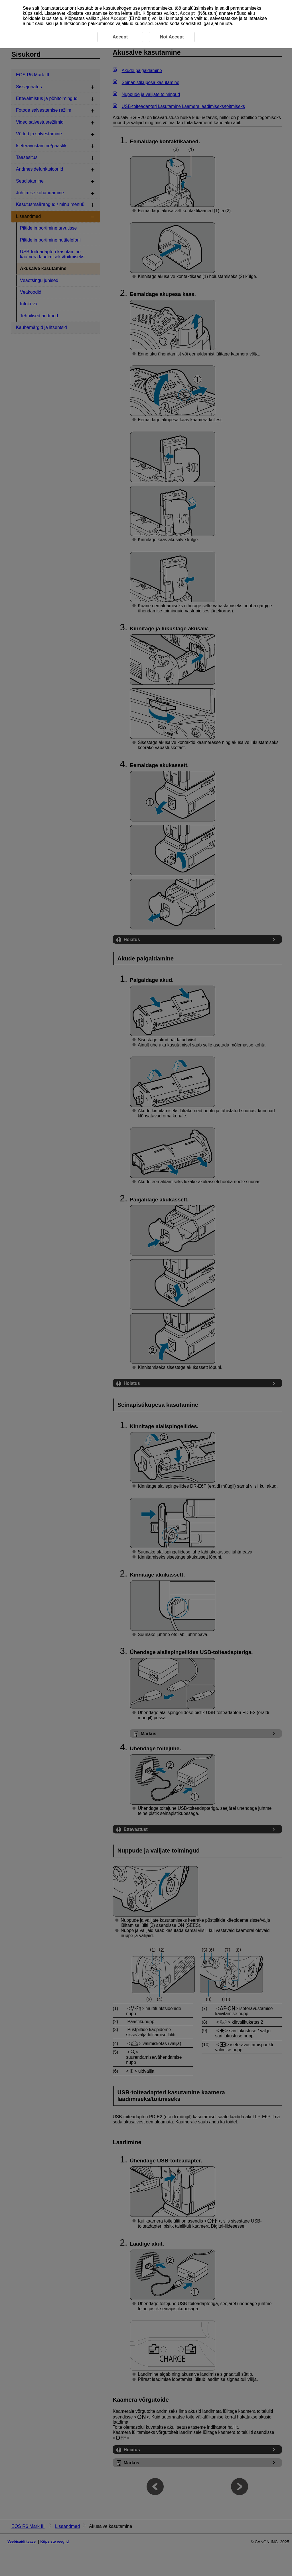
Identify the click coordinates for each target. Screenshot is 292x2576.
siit (136, 13)
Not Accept (114, 18)
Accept (187, 13)
